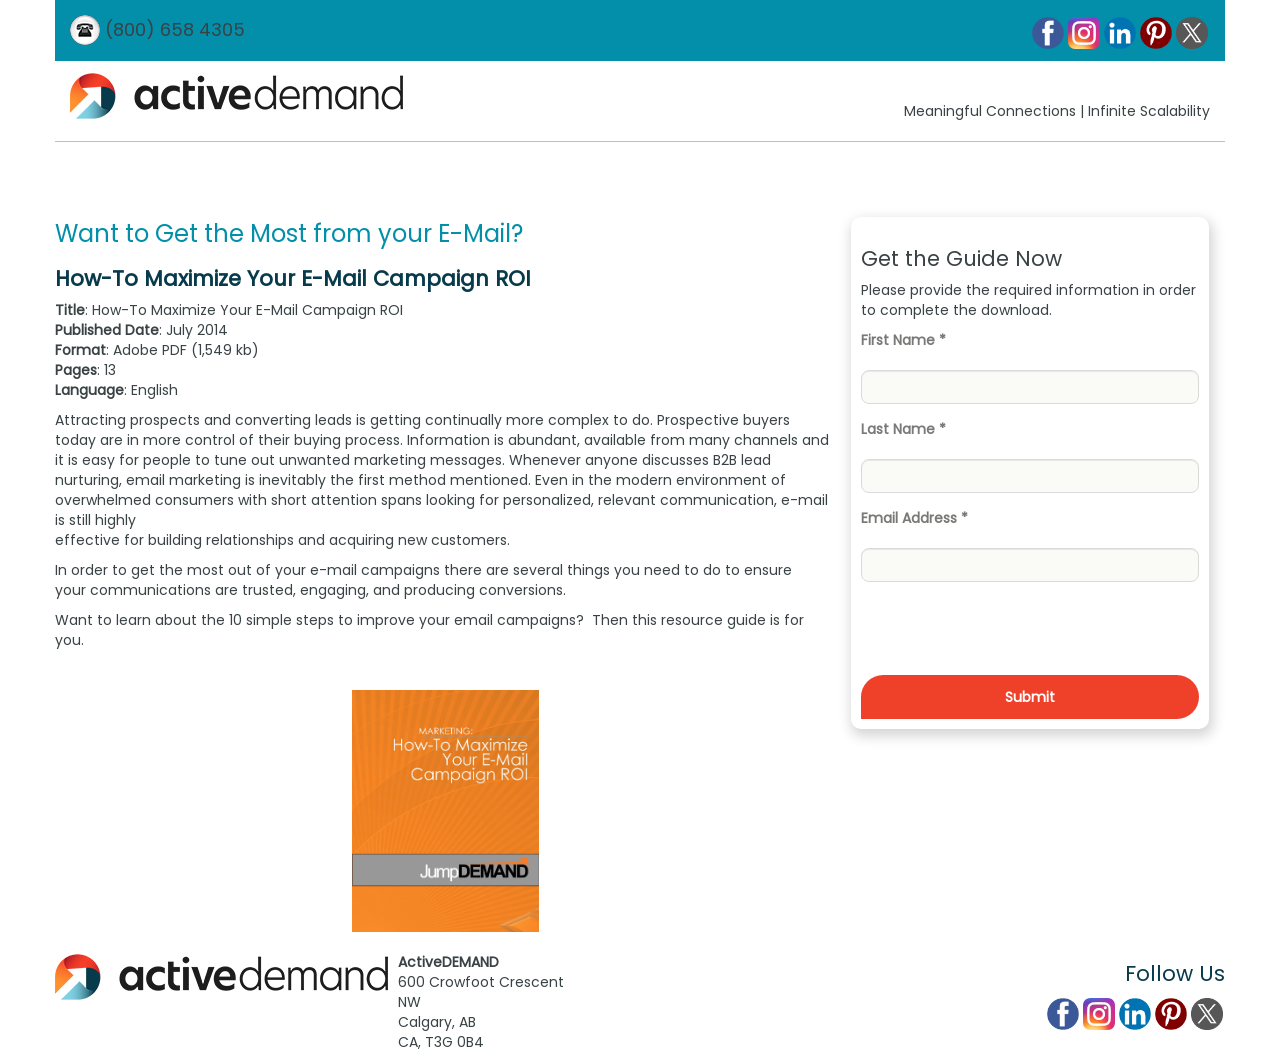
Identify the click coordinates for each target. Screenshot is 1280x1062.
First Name (903, 340)
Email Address (914, 518)
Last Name (903, 429)
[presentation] (1013, 636)
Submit (1030, 697)
